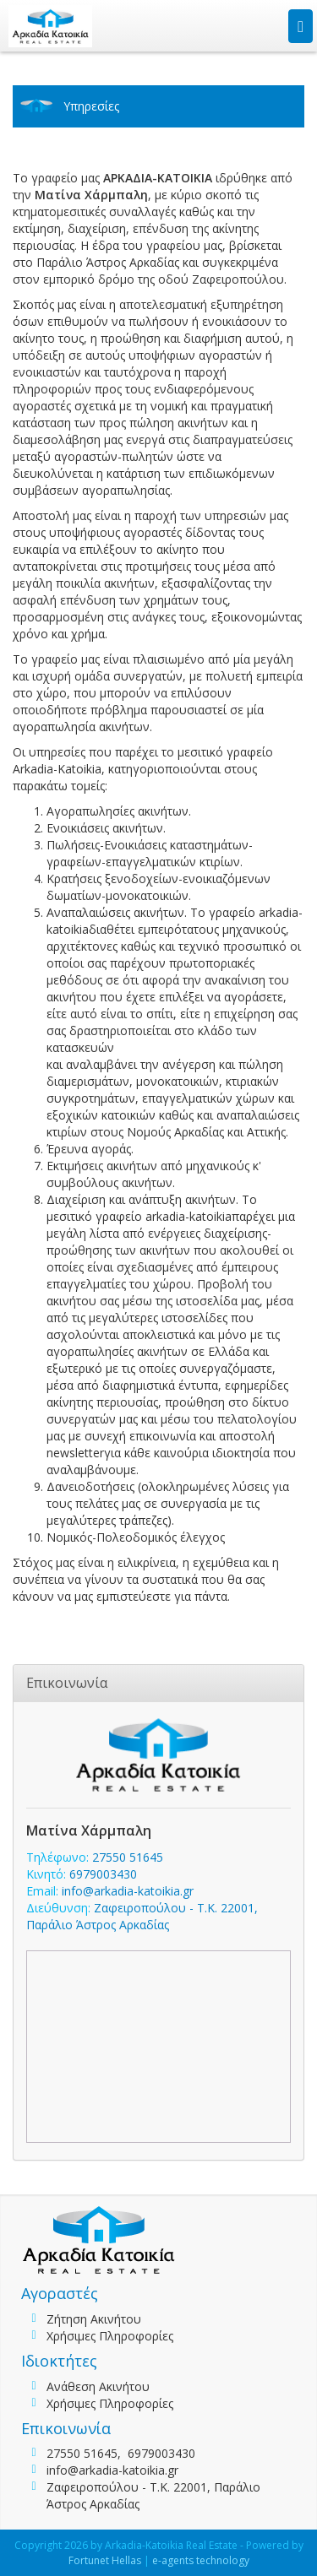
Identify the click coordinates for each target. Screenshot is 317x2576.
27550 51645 (127, 1857)
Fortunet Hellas (104, 2560)
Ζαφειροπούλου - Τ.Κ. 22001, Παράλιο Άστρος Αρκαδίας (142, 1916)
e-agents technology (200, 2560)
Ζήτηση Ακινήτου (93, 2319)
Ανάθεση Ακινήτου (98, 2386)
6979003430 (103, 1874)
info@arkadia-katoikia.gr (128, 1891)
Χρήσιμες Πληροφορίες (109, 2336)
